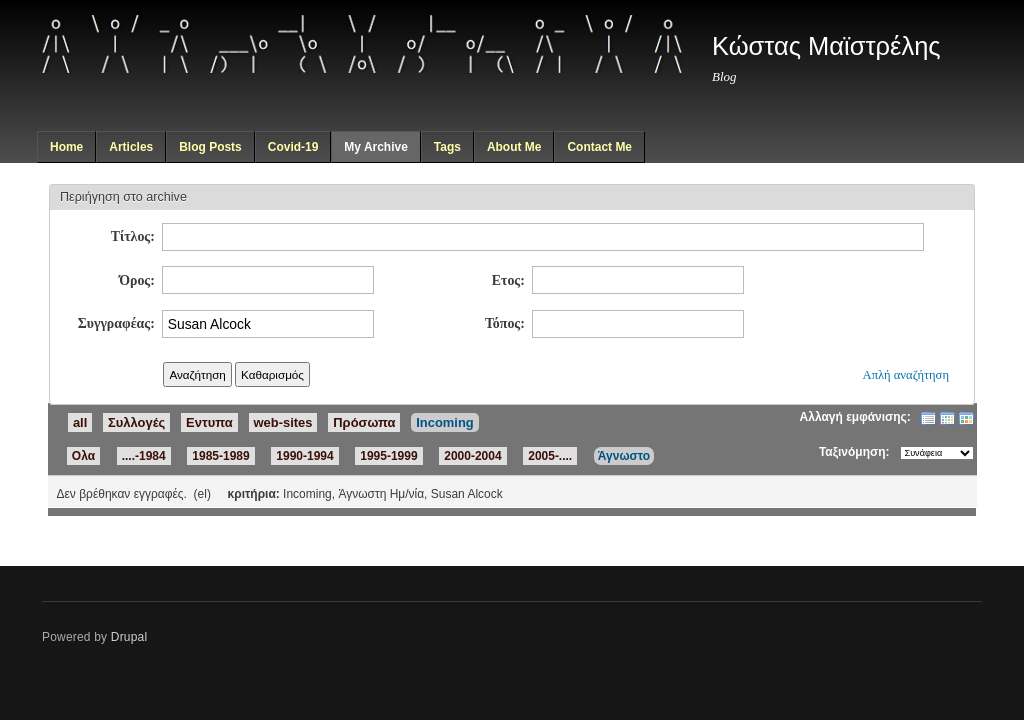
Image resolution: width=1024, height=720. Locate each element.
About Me (514, 147)
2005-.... (550, 456)
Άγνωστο (624, 456)
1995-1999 (388, 456)
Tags (447, 147)
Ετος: (508, 280)
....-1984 (144, 456)
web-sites (283, 422)
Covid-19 (293, 147)
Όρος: (137, 280)
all (80, 422)
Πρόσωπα (364, 422)
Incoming (445, 422)
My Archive (376, 147)
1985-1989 (220, 456)
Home (66, 147)
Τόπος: (505, 323)
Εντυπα (209, 422)
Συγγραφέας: (116, 323)
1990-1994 (304, 456)
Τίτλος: (133, 236)
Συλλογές (136, 422)
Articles (131, 147)
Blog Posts (210, 147)
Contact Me (599, 147)
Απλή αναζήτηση (906, 375)
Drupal (129, 637)
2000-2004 (472, 456)
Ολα (83, 456)
